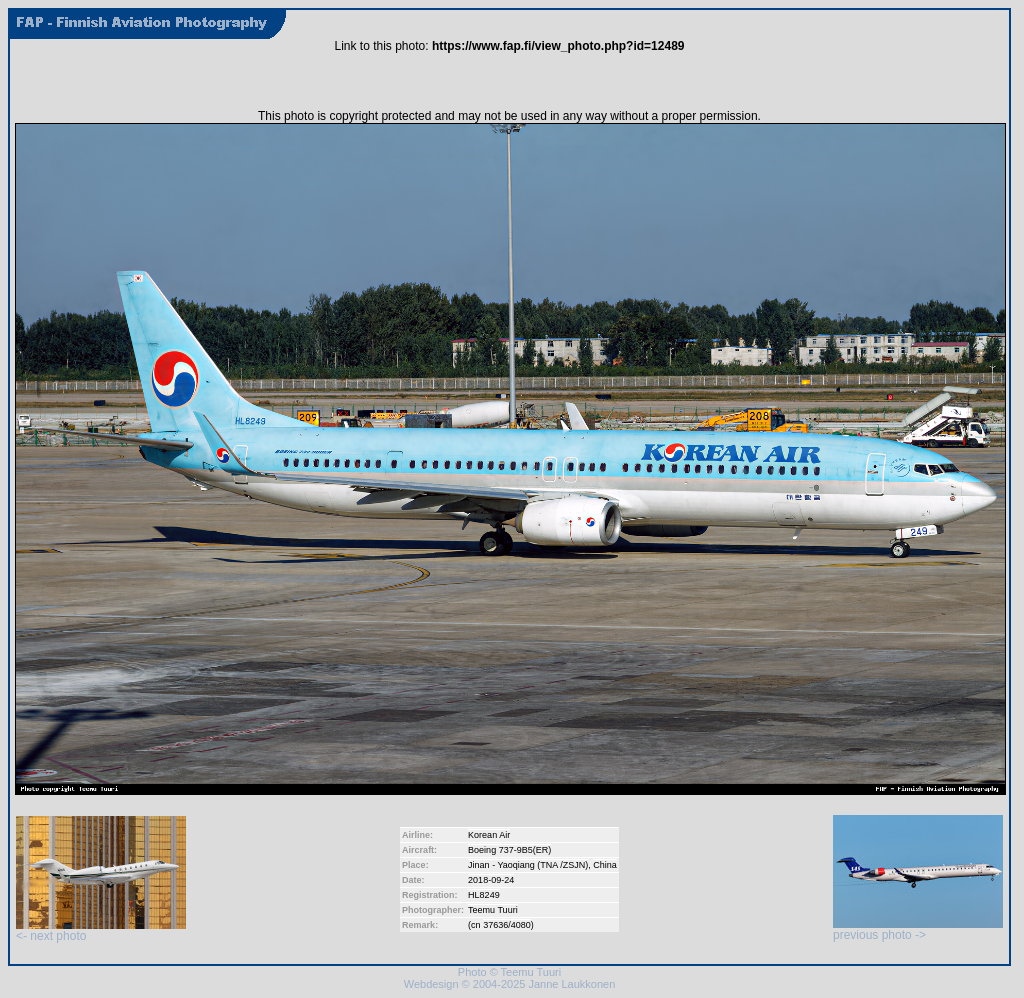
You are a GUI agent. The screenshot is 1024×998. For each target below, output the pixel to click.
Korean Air (489, 835)
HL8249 (484, 895)
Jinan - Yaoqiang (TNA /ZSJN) (528, 865)
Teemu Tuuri (493, 910)
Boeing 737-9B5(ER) (509, 850)
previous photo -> (918, 929)
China (605, 865)
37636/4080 (507, 925)
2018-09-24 (491, 880)
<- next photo (101, 930)
